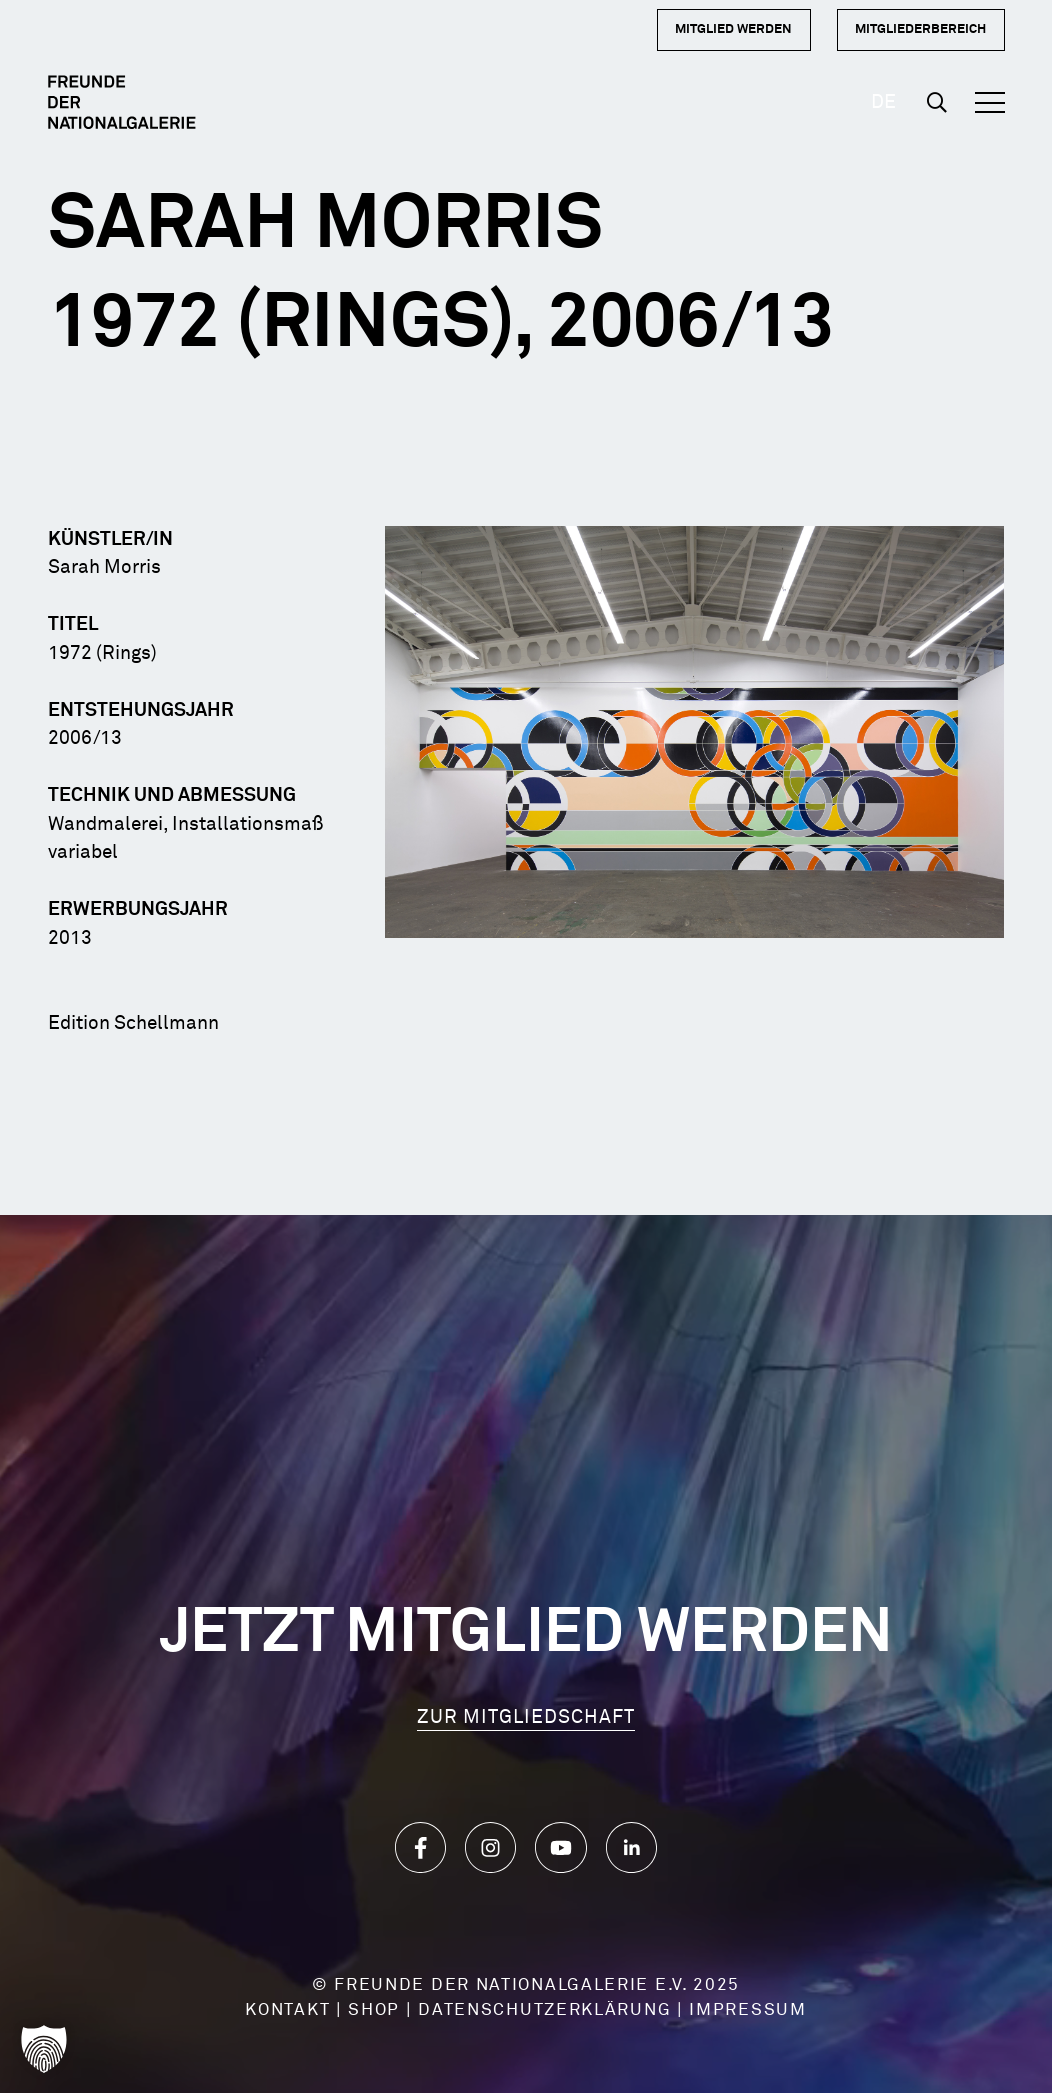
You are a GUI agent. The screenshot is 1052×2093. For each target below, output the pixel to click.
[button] (937, 102)
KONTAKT (287, 2010)
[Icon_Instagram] (490, 1848)
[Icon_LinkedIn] (631, 1848)
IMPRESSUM (747, 2010)
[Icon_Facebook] (420, 1848)
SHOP (374, 2010)
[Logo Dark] (122, 102)
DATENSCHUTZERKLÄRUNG (544, 2010)
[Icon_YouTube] (560, 1848)
